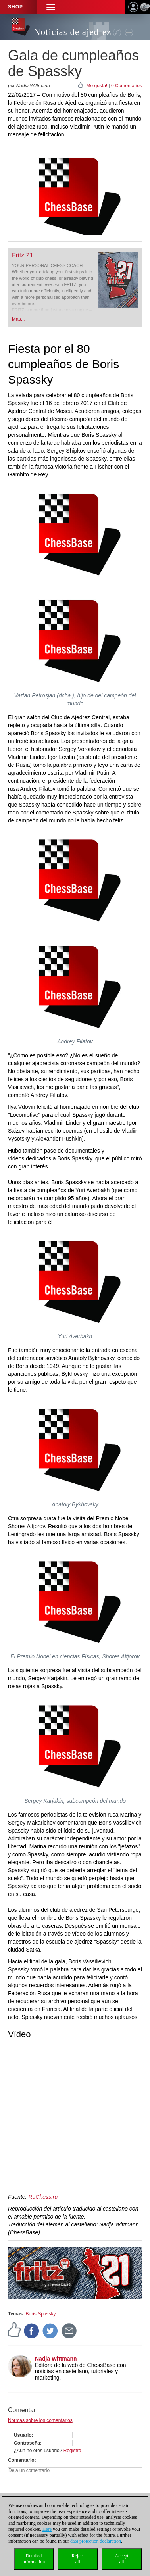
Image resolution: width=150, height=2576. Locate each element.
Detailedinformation (34, 2558)
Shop (15, 7)
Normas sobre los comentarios (40, 2420)
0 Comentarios (126, 85)
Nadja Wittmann (56, 2358)
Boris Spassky (40, 2314)
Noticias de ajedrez (72, 32)
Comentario (21, 2460)
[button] (51, 7)
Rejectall (77, 2558)
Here (47, 2529)
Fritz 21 (22, 255)
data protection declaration (95, 2541)
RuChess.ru (43, 2197)
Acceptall (122, 2558)
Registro (72, 2450)
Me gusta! (96, 85)
